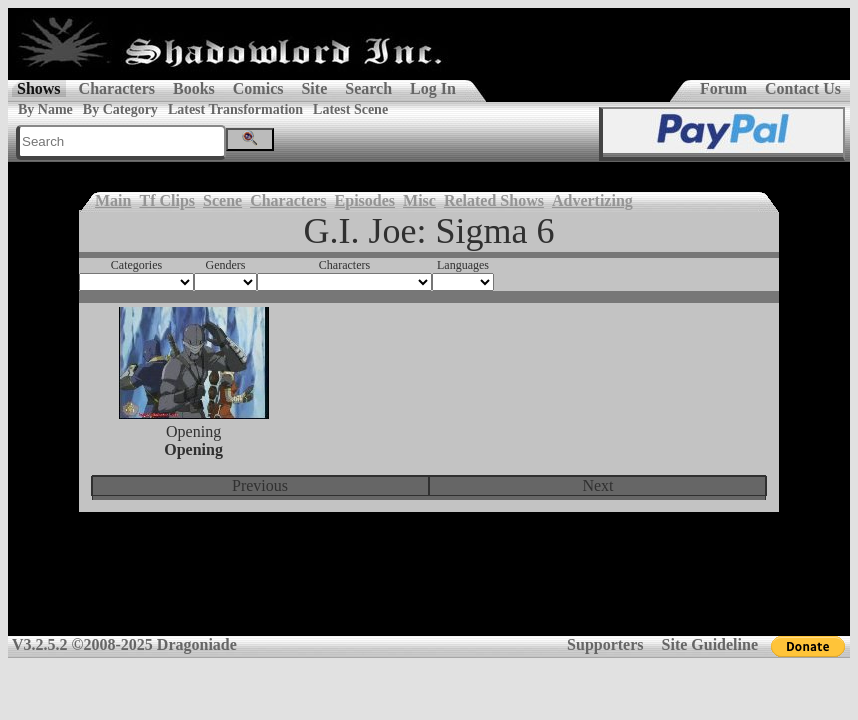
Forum (723, 88)
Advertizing (592, 200)
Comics (258, 88)
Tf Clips (167, 200)
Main (113, 200)
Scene (222, 200)
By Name (45, 109)
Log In (433, 88)
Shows (39, 88)
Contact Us (803, 88)
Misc (419, 200)
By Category (120, 109)
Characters (117, 88)
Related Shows (494, 200)
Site (314, 88)
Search (368, 88)
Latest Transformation (235, 109)
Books (194, 88)
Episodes (365, 200)
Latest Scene (350, 109)
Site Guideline (710, 644)
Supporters (605, 644)
